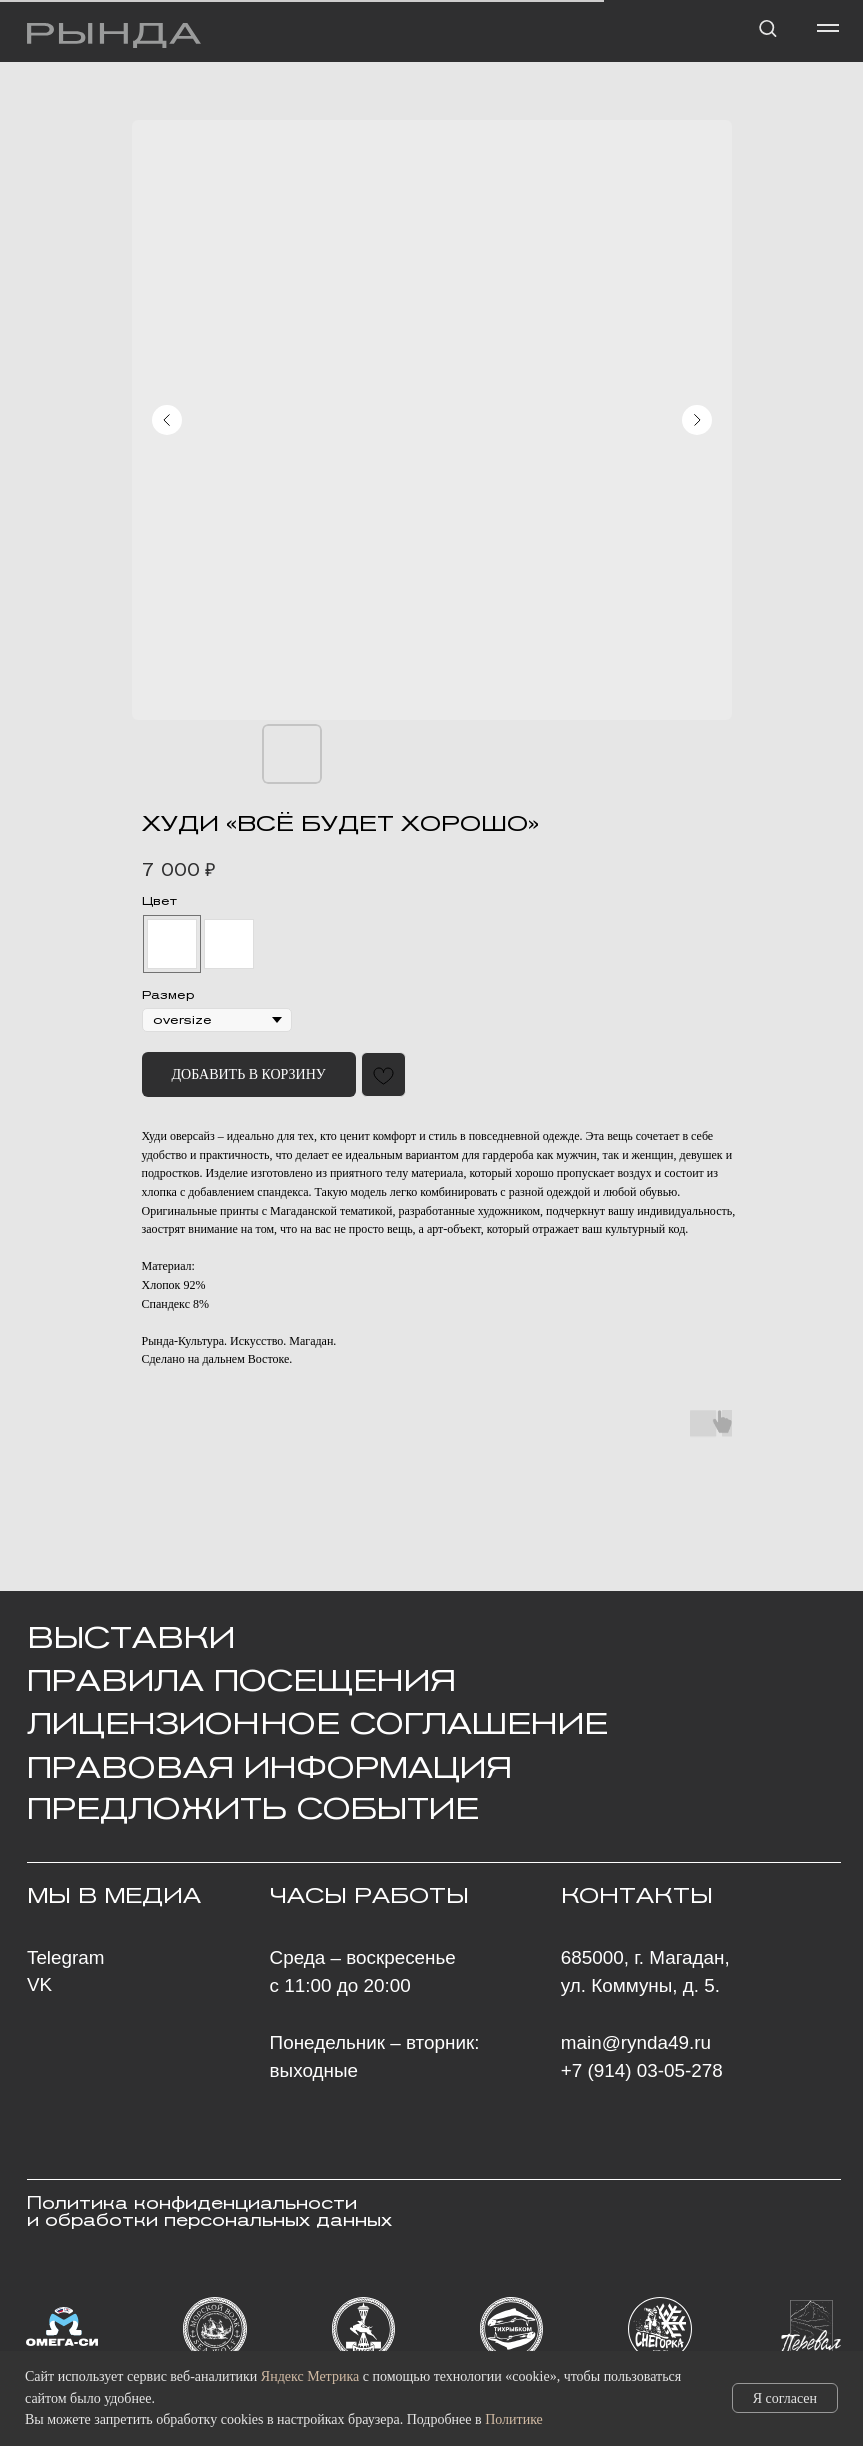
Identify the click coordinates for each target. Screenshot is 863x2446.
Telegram (66, 1957)
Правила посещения (241, 1680)
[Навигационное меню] (828, 28)
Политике (514, 2419)
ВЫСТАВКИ (131, 1637)
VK (39, 1984)
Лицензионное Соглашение (317, 1723)
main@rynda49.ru (636, 2042)
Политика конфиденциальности (192, 2204)
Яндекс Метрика (310, 2376)
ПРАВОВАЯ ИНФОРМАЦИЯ (269, 1767)
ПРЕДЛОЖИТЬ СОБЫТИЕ (253, 1808)
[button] (767, 27)
